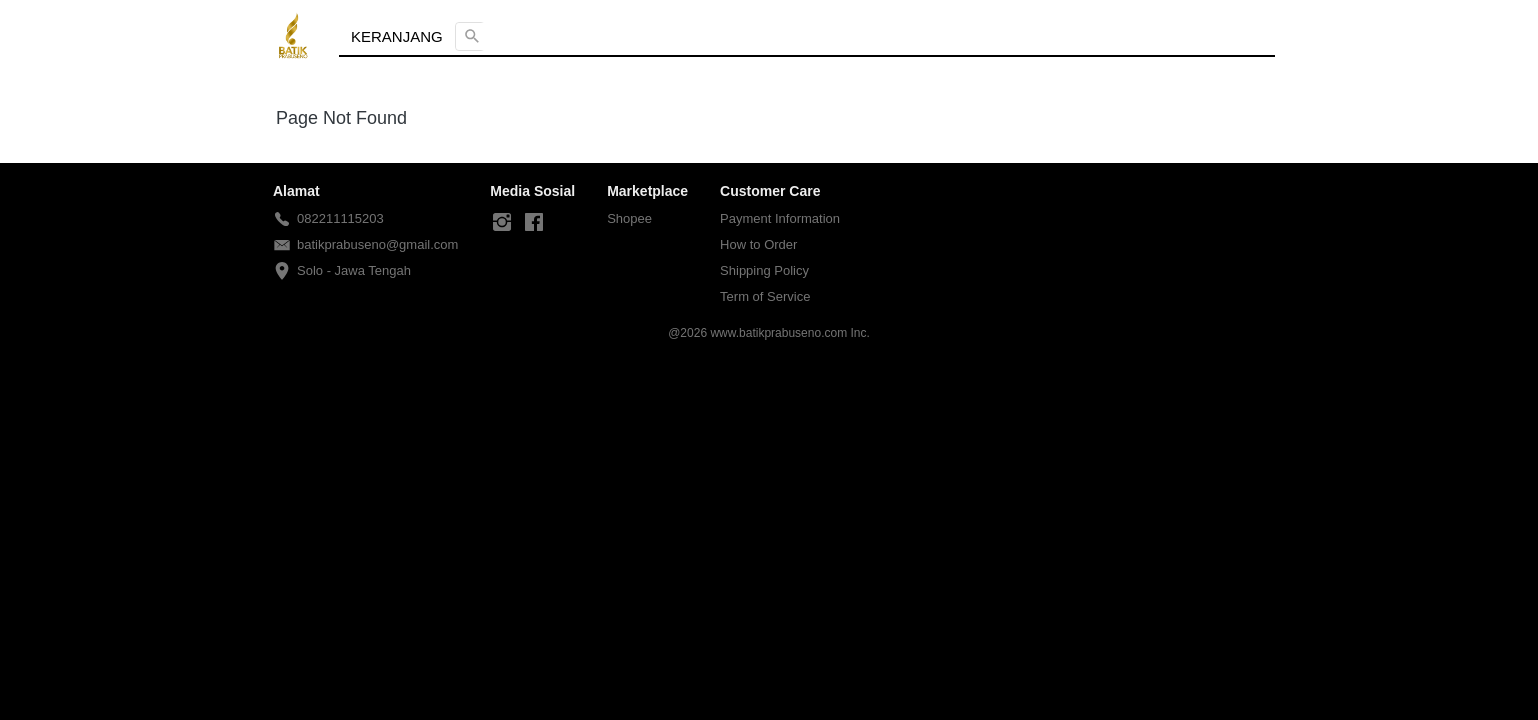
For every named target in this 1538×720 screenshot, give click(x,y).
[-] (502, 223)
